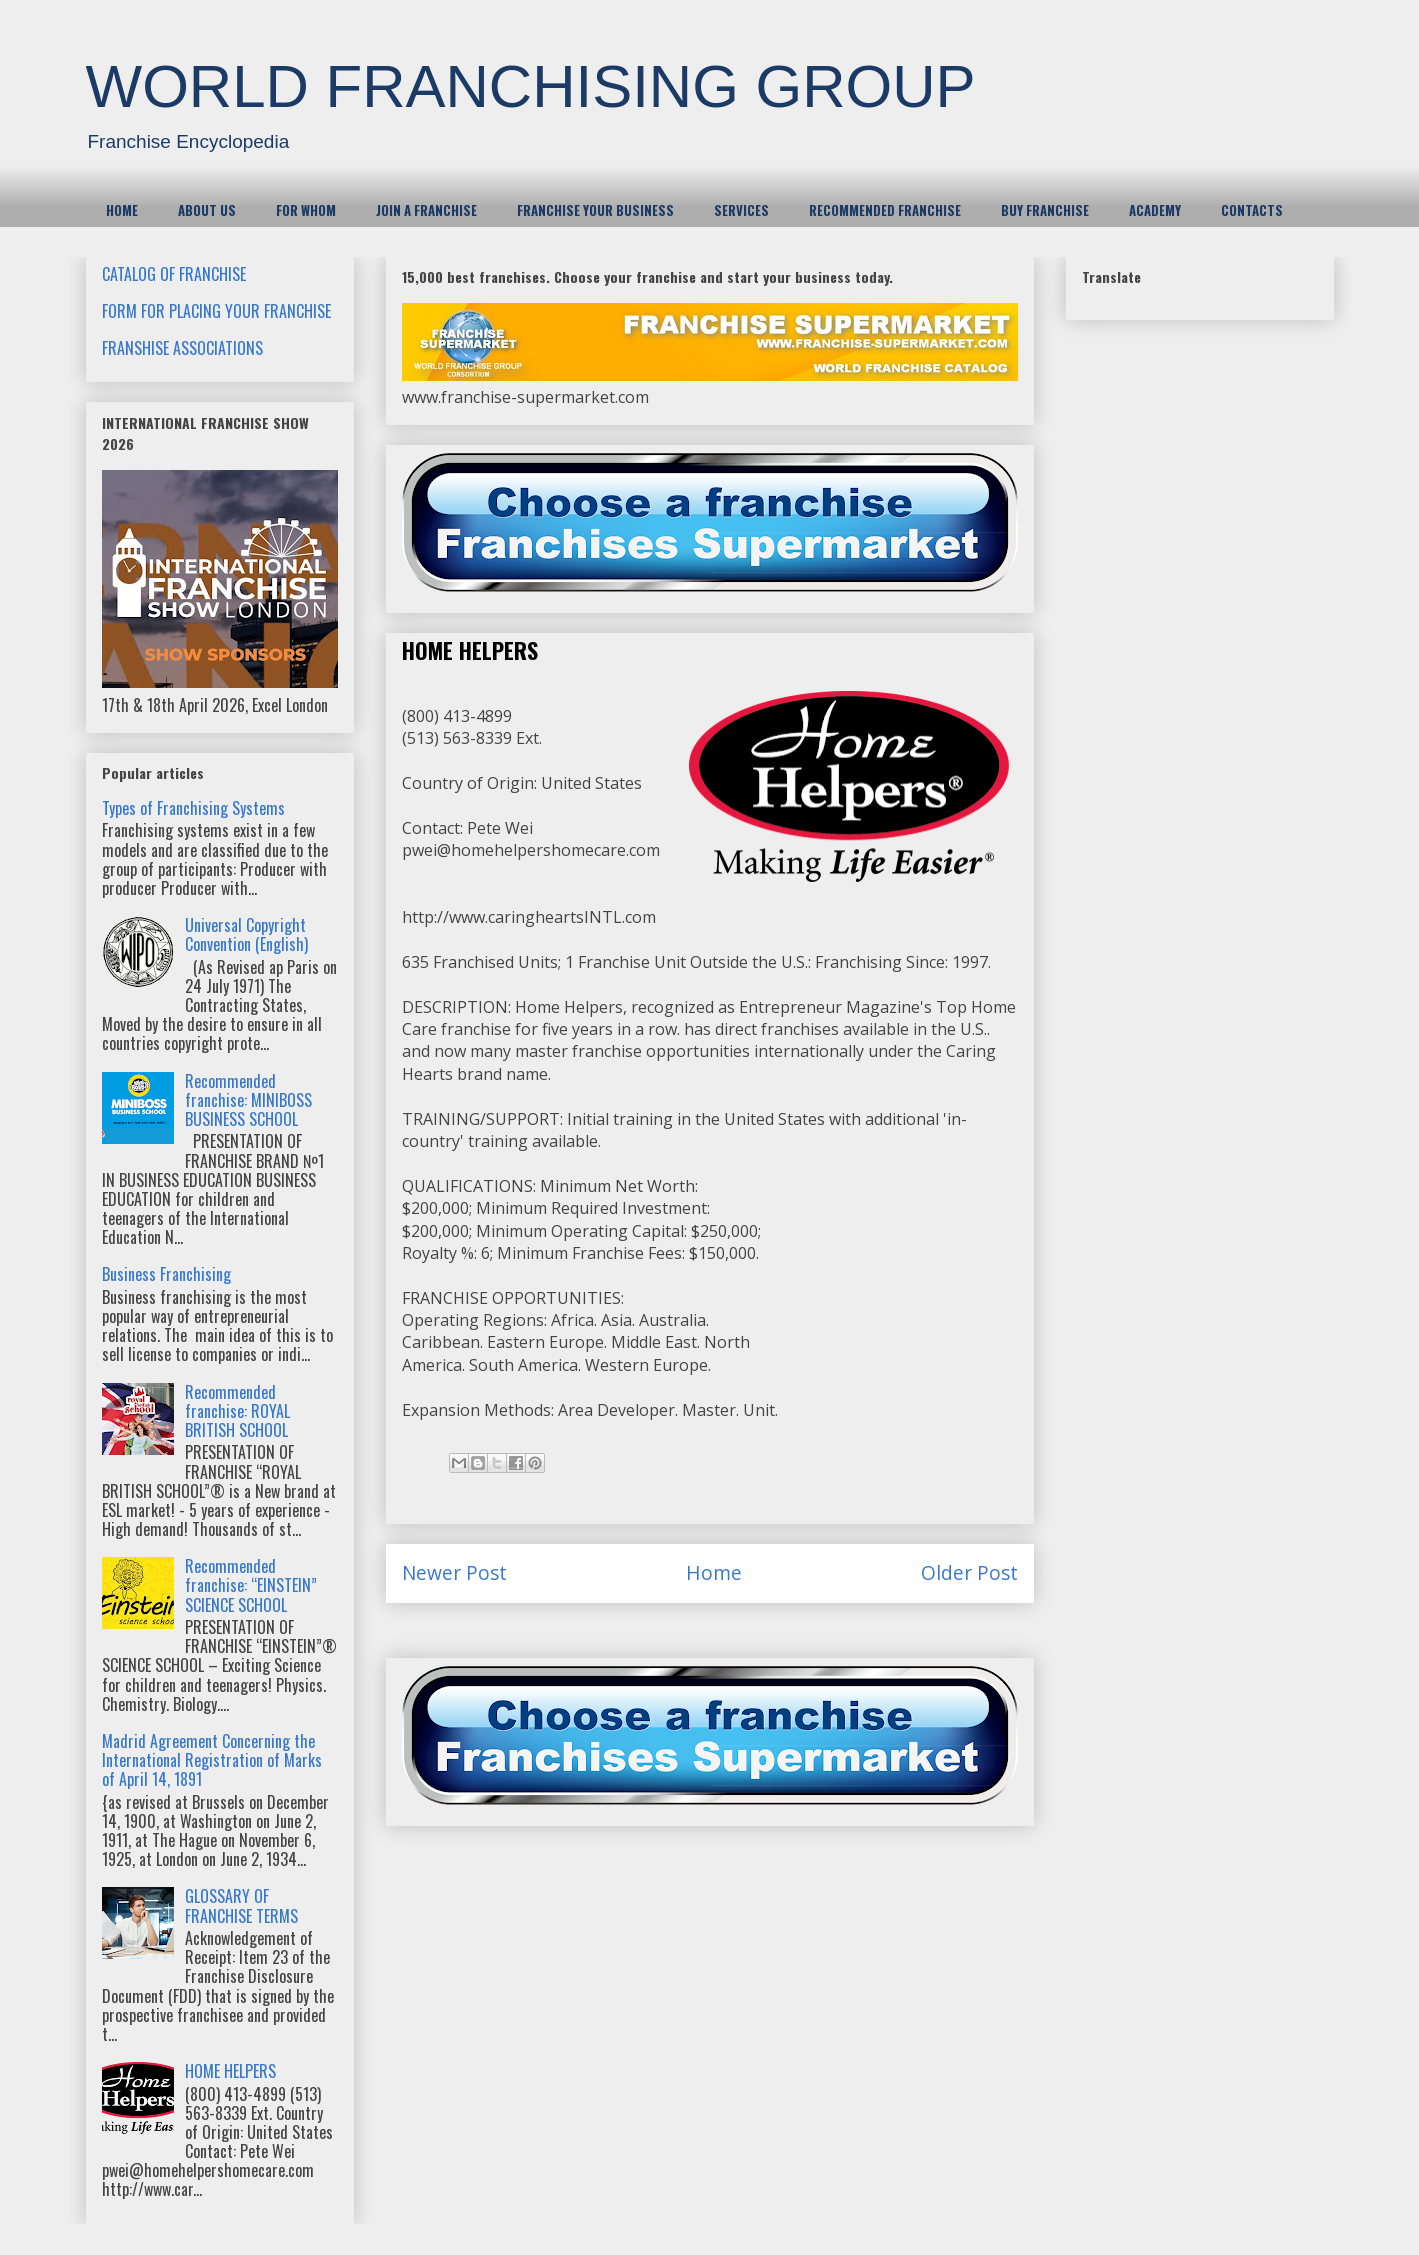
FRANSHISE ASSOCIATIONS (182, 348)
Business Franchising (166, 1274)
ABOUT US (207, 210)
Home (714, 1572)
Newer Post (454, 1572)
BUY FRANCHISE (1045, 210)
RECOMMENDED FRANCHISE (885, 210)
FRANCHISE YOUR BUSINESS (595, 210)
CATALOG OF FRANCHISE (174, 274)
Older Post (969, 1572)
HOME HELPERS (230, 2071)
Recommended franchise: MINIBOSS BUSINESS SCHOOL (248, 1100)
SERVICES (741, 210)
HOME (122, 210)
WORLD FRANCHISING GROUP (531, 86)
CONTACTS (1252, 210)
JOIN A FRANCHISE (426, 210)
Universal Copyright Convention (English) (246, 934)
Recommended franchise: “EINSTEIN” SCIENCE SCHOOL (251, 1585)
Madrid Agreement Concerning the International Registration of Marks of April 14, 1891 (212, 1760)
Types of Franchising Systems (193, 808)
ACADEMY (1155, 210)
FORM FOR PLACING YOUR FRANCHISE (216, 311)
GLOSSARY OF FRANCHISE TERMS (241, 1905)
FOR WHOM (306, 210)
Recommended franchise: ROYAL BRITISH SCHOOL (237, 1411)
